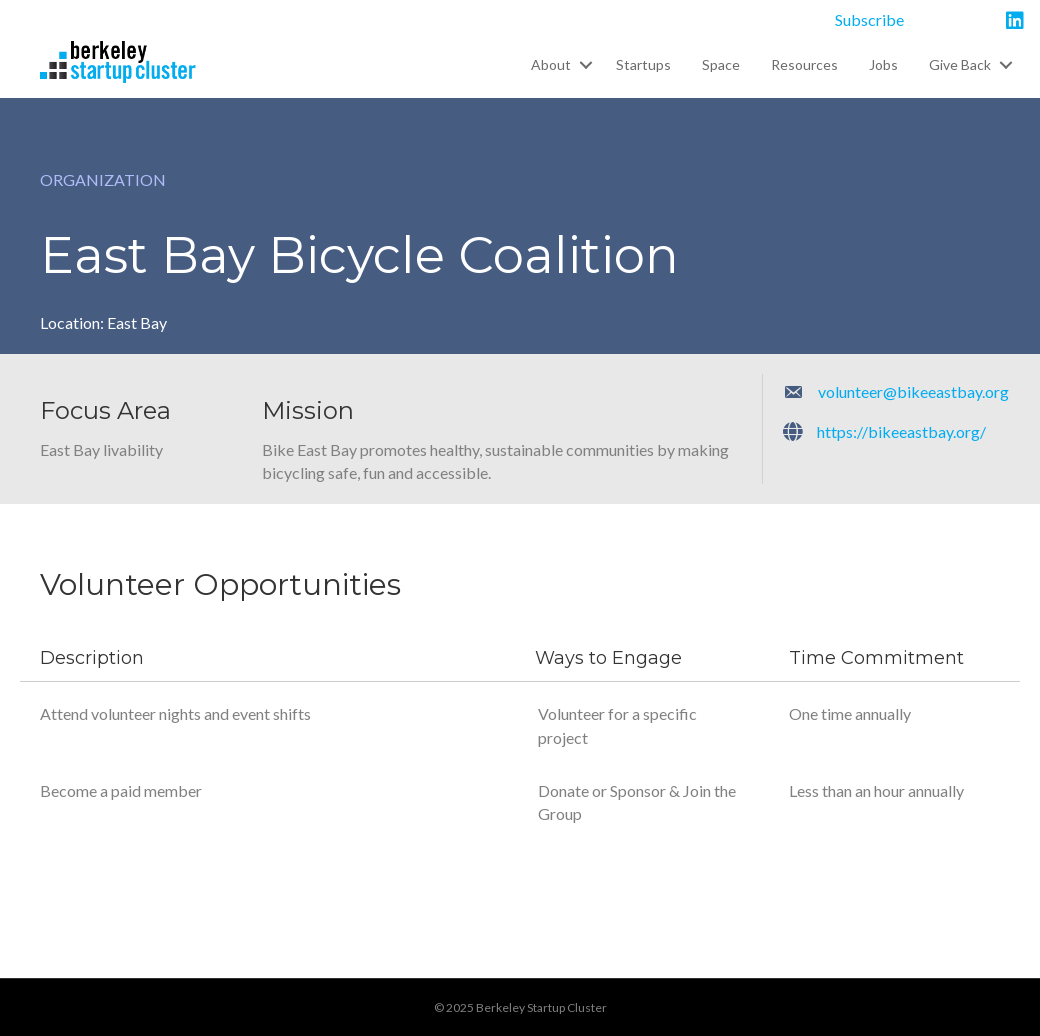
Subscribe (869, 19)
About (551, 64)
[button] (585, 65)
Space (721, 64)
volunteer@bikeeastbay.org (913, 391)
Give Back (960, 64)
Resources (804, 64)
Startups (643, 64)
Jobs (883, 64)
